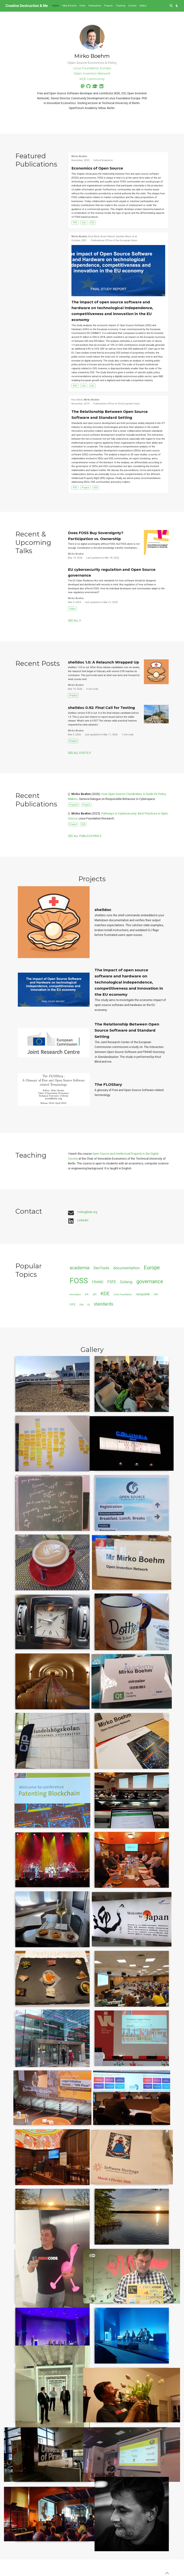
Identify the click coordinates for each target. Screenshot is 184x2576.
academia (80, 1267)
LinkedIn (82, 1220)
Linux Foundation (123, 1294)
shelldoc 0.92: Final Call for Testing (101, 707)
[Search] (171, 6)
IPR (86, 1294)
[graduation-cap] (95, 87)
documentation (126, 1268)
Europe (152, 1267)
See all (74, 620)
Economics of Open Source (97, 168)
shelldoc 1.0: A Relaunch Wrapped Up (103, 662)
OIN (81, 1304)
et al (134, 236)
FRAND (97, 1282)
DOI (92, 222)
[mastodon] (83, 87)
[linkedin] (101, 87)
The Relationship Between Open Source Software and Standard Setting (127, 1030)
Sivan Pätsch (107, 236)
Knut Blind (93, 236)
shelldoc (103, 909)
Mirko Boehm (79, 156)
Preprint (73, 804)
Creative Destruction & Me (26, 6)
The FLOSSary (108, 1084)
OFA (156, 1294)
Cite (84, 222)
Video (72, 608)
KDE (105, 1293)
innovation (75, 1294)
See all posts (79, 753)
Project (85, 487)
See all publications (84, 836)
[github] (88, 87)
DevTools (101, 1268)
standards (103, 1304)
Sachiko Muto (123, 236)
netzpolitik (143, 1294)
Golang (126, 1282)
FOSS (79, 1280)
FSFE (111, 1282)
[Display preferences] (177, 6)
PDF (75, 222)
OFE (72, 1304)
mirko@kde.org (87, 1212)
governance (149, 1281)
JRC (94, 1294)
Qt (88, 1304)
